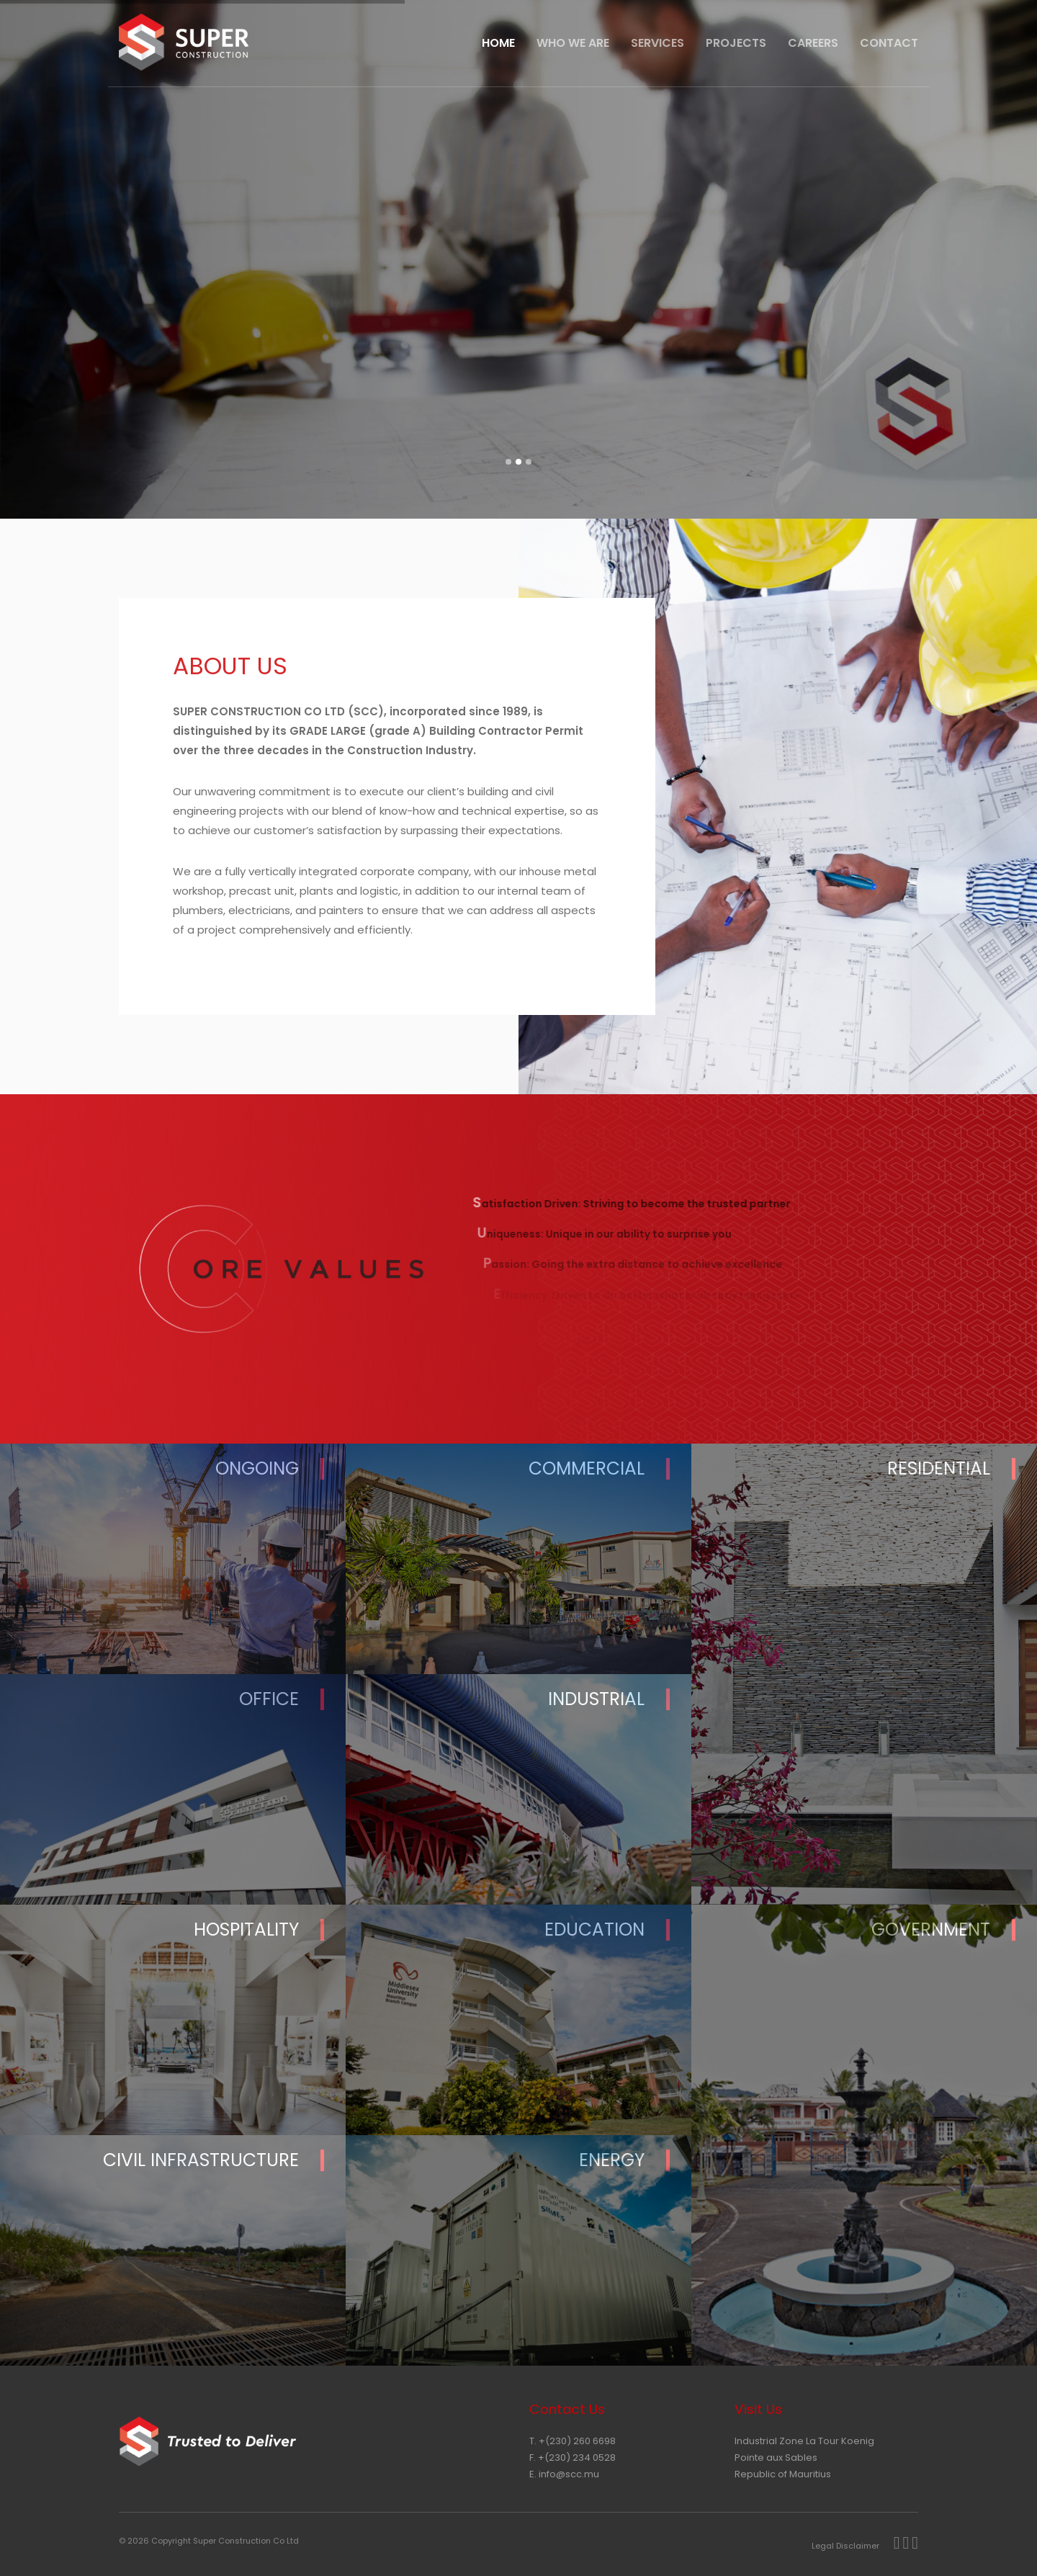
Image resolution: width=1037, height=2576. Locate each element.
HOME (498, 43)
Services (657, 43)
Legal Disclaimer (845, 2546)
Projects (736, 43)
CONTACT (889, 43)
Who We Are (573, 43)
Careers (813, 43)
